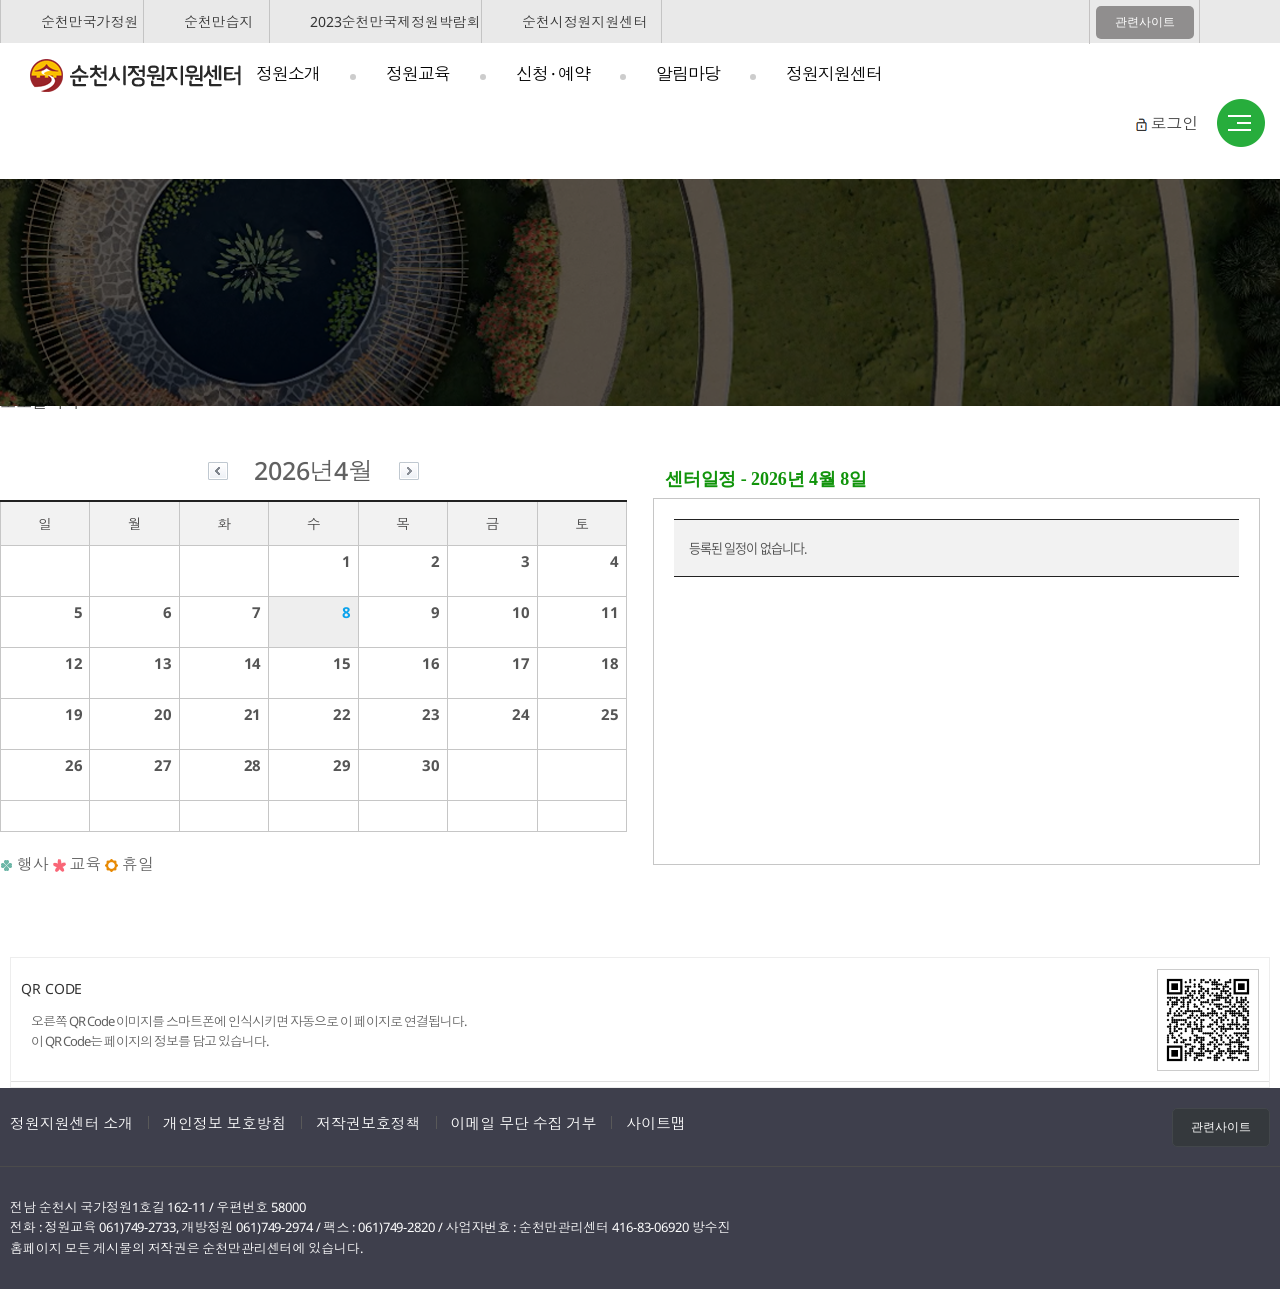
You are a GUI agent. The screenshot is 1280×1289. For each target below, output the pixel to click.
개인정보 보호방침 (224, 1123)
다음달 (409, 473)
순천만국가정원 (89, 21)
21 (253, 714)
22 (342, 714)
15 (342, 663)
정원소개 (288, 73)
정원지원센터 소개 (71, 1123)
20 (163, 714)
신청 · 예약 (553, 73)
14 (253, 663)
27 (163, 765)
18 (610, 663)
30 (431, 765)
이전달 (218, 473)
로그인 (1174, 123)
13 (163, 663)
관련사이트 (1145, 22)
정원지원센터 (834, 73)
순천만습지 (219, 21)
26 (74, 765)
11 (610, 612)
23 (431, 714)
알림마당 (688, 73)
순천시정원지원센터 (584, 21)
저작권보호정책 (368, 1123)
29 (342, 765)
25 (610, 714)
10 (521, 612)
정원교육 (418, 73)
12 (74, 663)
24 (521, 714)
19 (74, 714)
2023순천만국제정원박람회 (395, 21)
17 (521, 663)
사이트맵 (1241, 124)
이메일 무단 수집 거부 (524, 1123)
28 (253, 765)
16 (431, 663)
